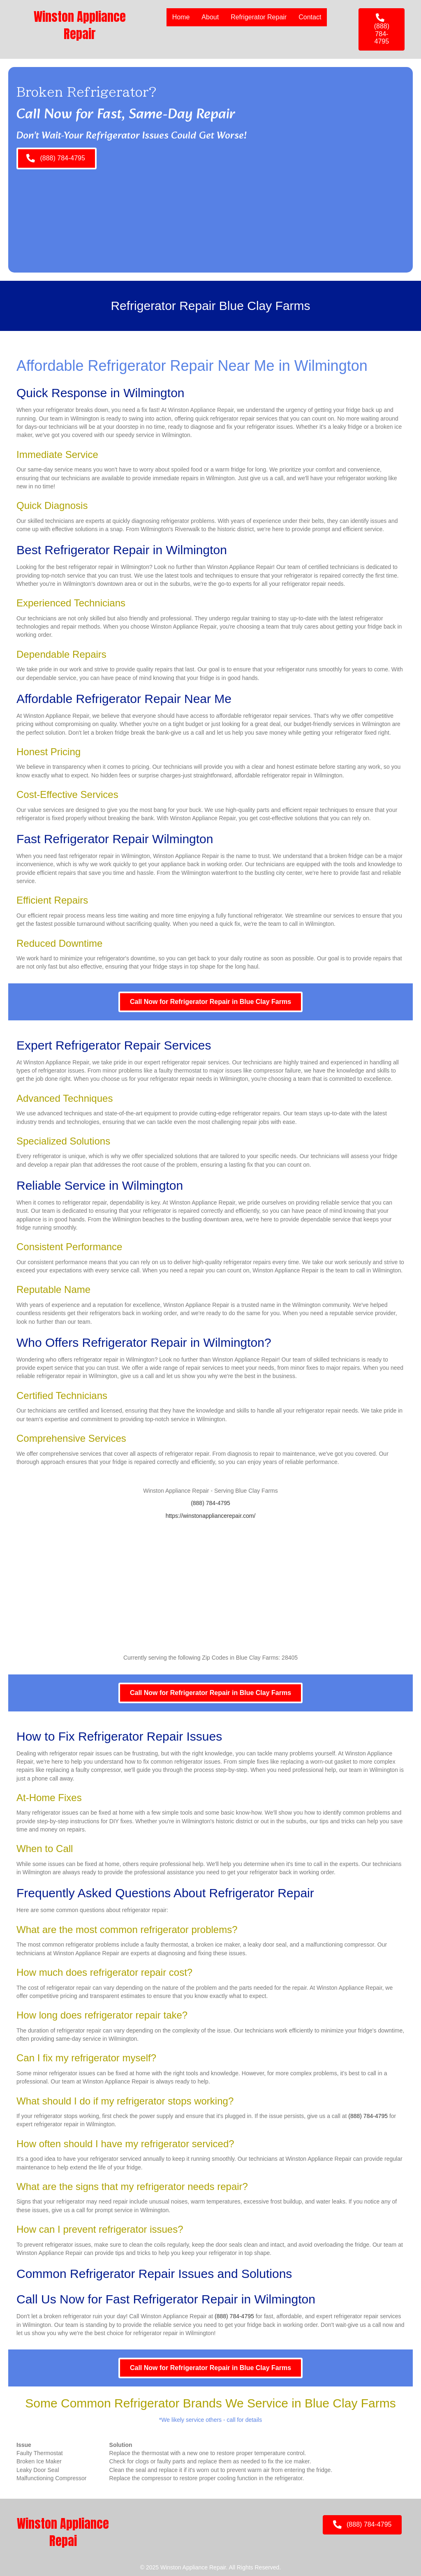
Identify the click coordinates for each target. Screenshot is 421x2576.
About (210, 17)
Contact (309, 17)
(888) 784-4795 (210, 1503)
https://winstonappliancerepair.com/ (211, 1515)
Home (181, 17)
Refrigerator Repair (259, 17)
